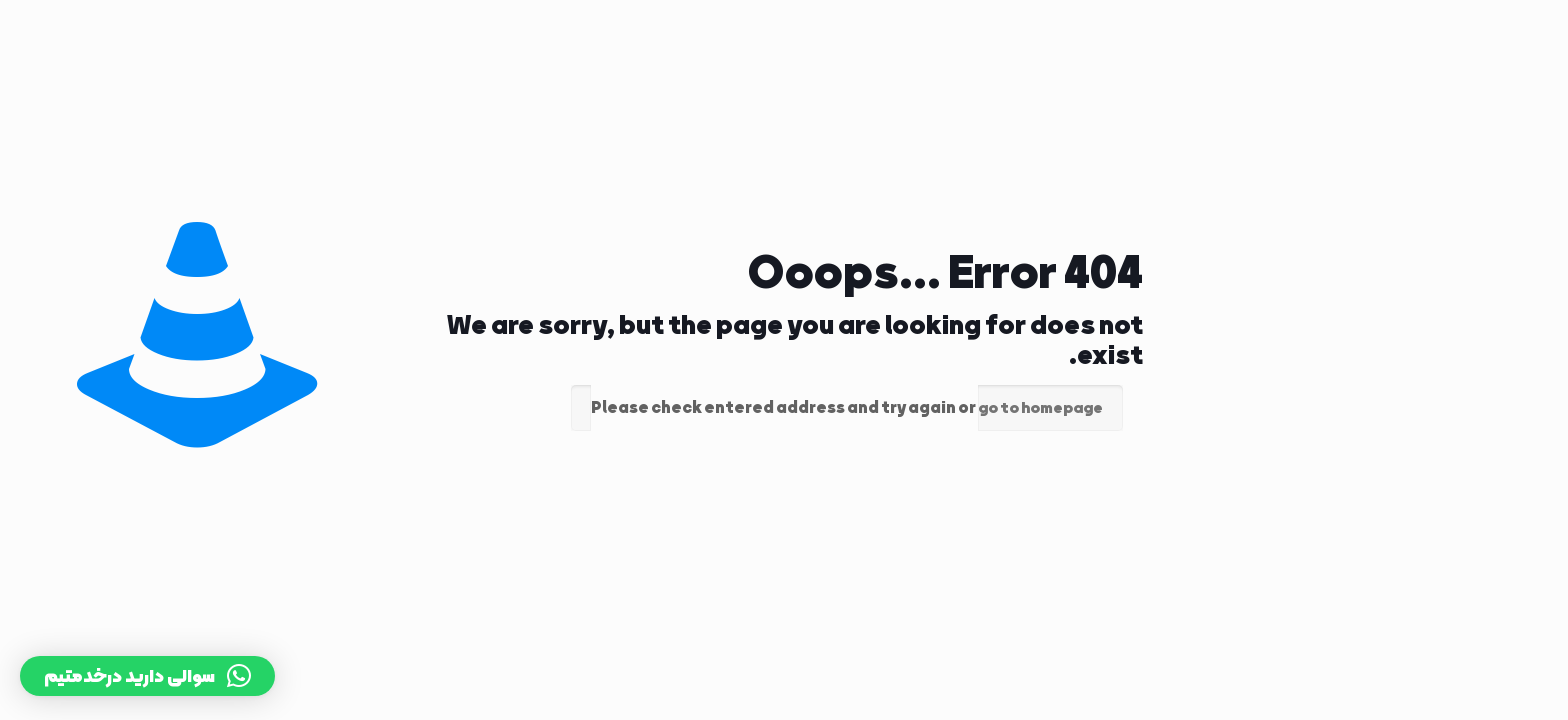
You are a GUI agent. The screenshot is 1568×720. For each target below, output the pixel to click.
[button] (147, 676)
